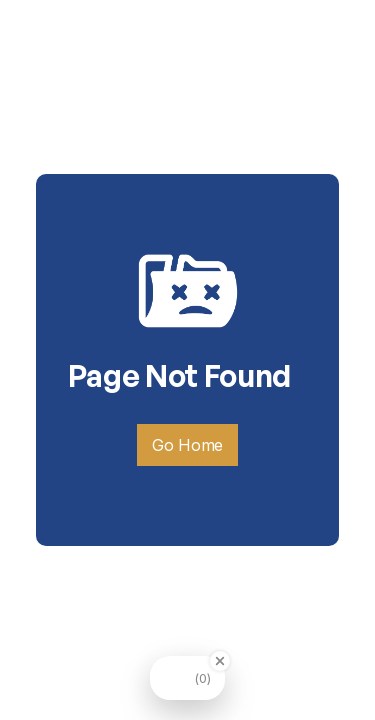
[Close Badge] (220, 661)
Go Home (187, 445)
